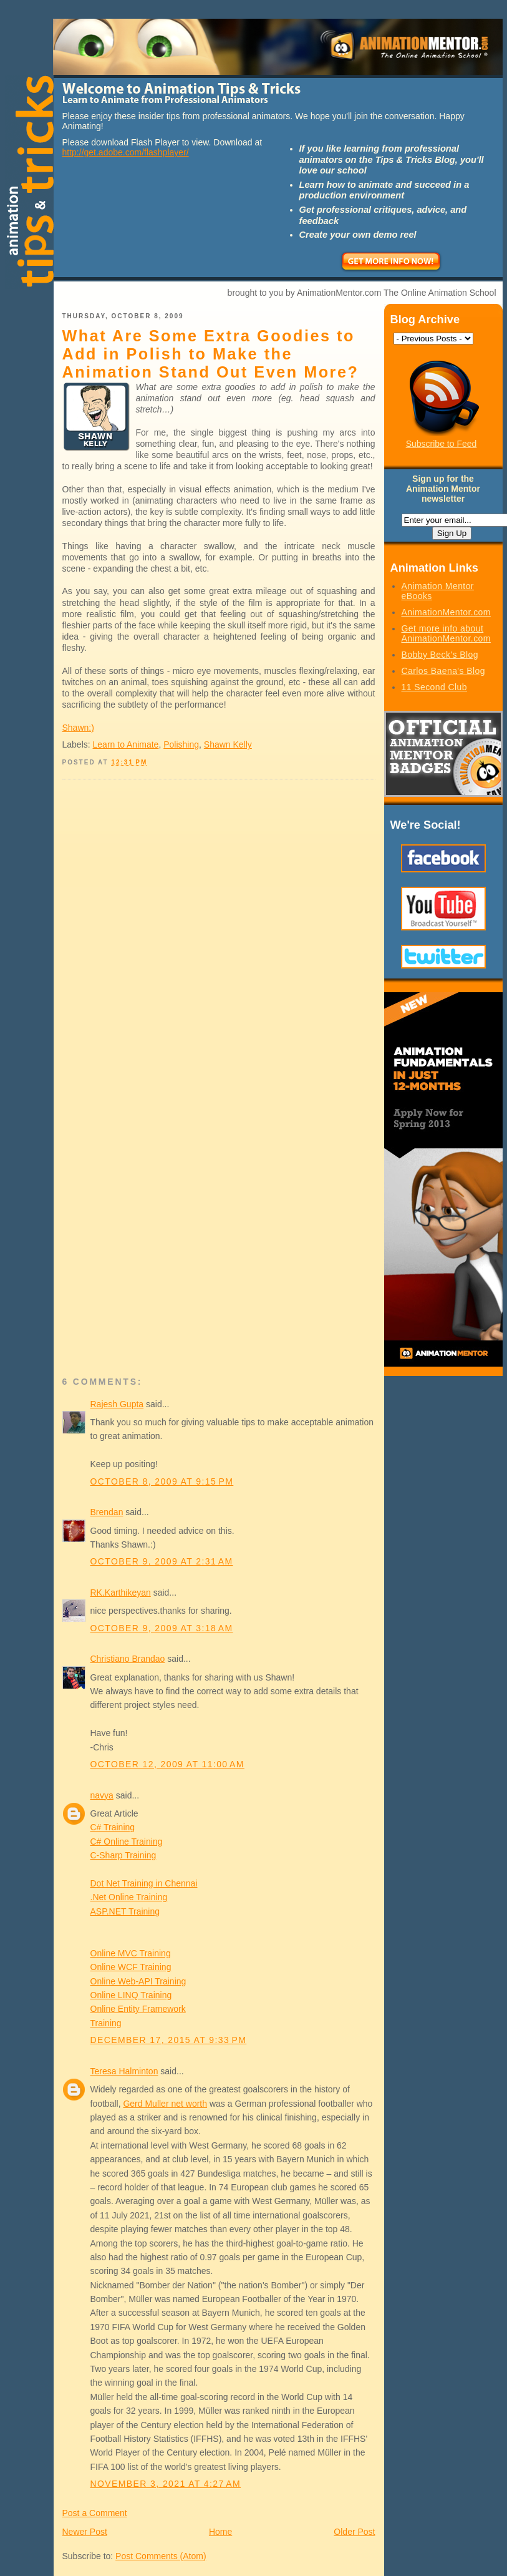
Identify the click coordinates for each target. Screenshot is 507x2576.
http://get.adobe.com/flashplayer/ (125, 152)
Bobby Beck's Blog (440, 655)
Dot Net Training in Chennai (144, 1883)
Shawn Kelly (228, 744)
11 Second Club (435, 687)
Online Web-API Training (138, 1981)
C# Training (112, 1827)
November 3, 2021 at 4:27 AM (165, 2484)
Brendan (106, 1512)
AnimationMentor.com (446, 612)
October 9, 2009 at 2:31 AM (161, 1561)
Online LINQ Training (131, 1995)
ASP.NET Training (125, 1911)
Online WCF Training (130, 1967)
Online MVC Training (130, 1953)
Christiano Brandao (127, 1659)
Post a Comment (94, 2513)
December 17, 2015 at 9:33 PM (168, 2040)
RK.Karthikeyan (120, 1593)
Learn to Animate (126, 744)
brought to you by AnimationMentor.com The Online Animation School (362, 293)
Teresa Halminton (124, 2071)
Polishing (181, 744)
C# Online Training (126, 1842)
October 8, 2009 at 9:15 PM (162, 1481)
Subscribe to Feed (441, 444)
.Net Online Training (129, 1897)
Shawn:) (78, 728)
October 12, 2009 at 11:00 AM (167, 1764)
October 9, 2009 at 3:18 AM (161, 1628)
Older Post (354, 2532)
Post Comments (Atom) (160, 2556)
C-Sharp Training (123, 1855)
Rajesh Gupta (117, 1404)
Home (220, 2532)
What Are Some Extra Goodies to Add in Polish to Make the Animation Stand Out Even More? (210, 354)
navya (101, 1795)
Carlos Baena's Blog (443, 671)
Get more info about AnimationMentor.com (446, 633)
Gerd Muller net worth (165, 2104)
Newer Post (84, 2532)
